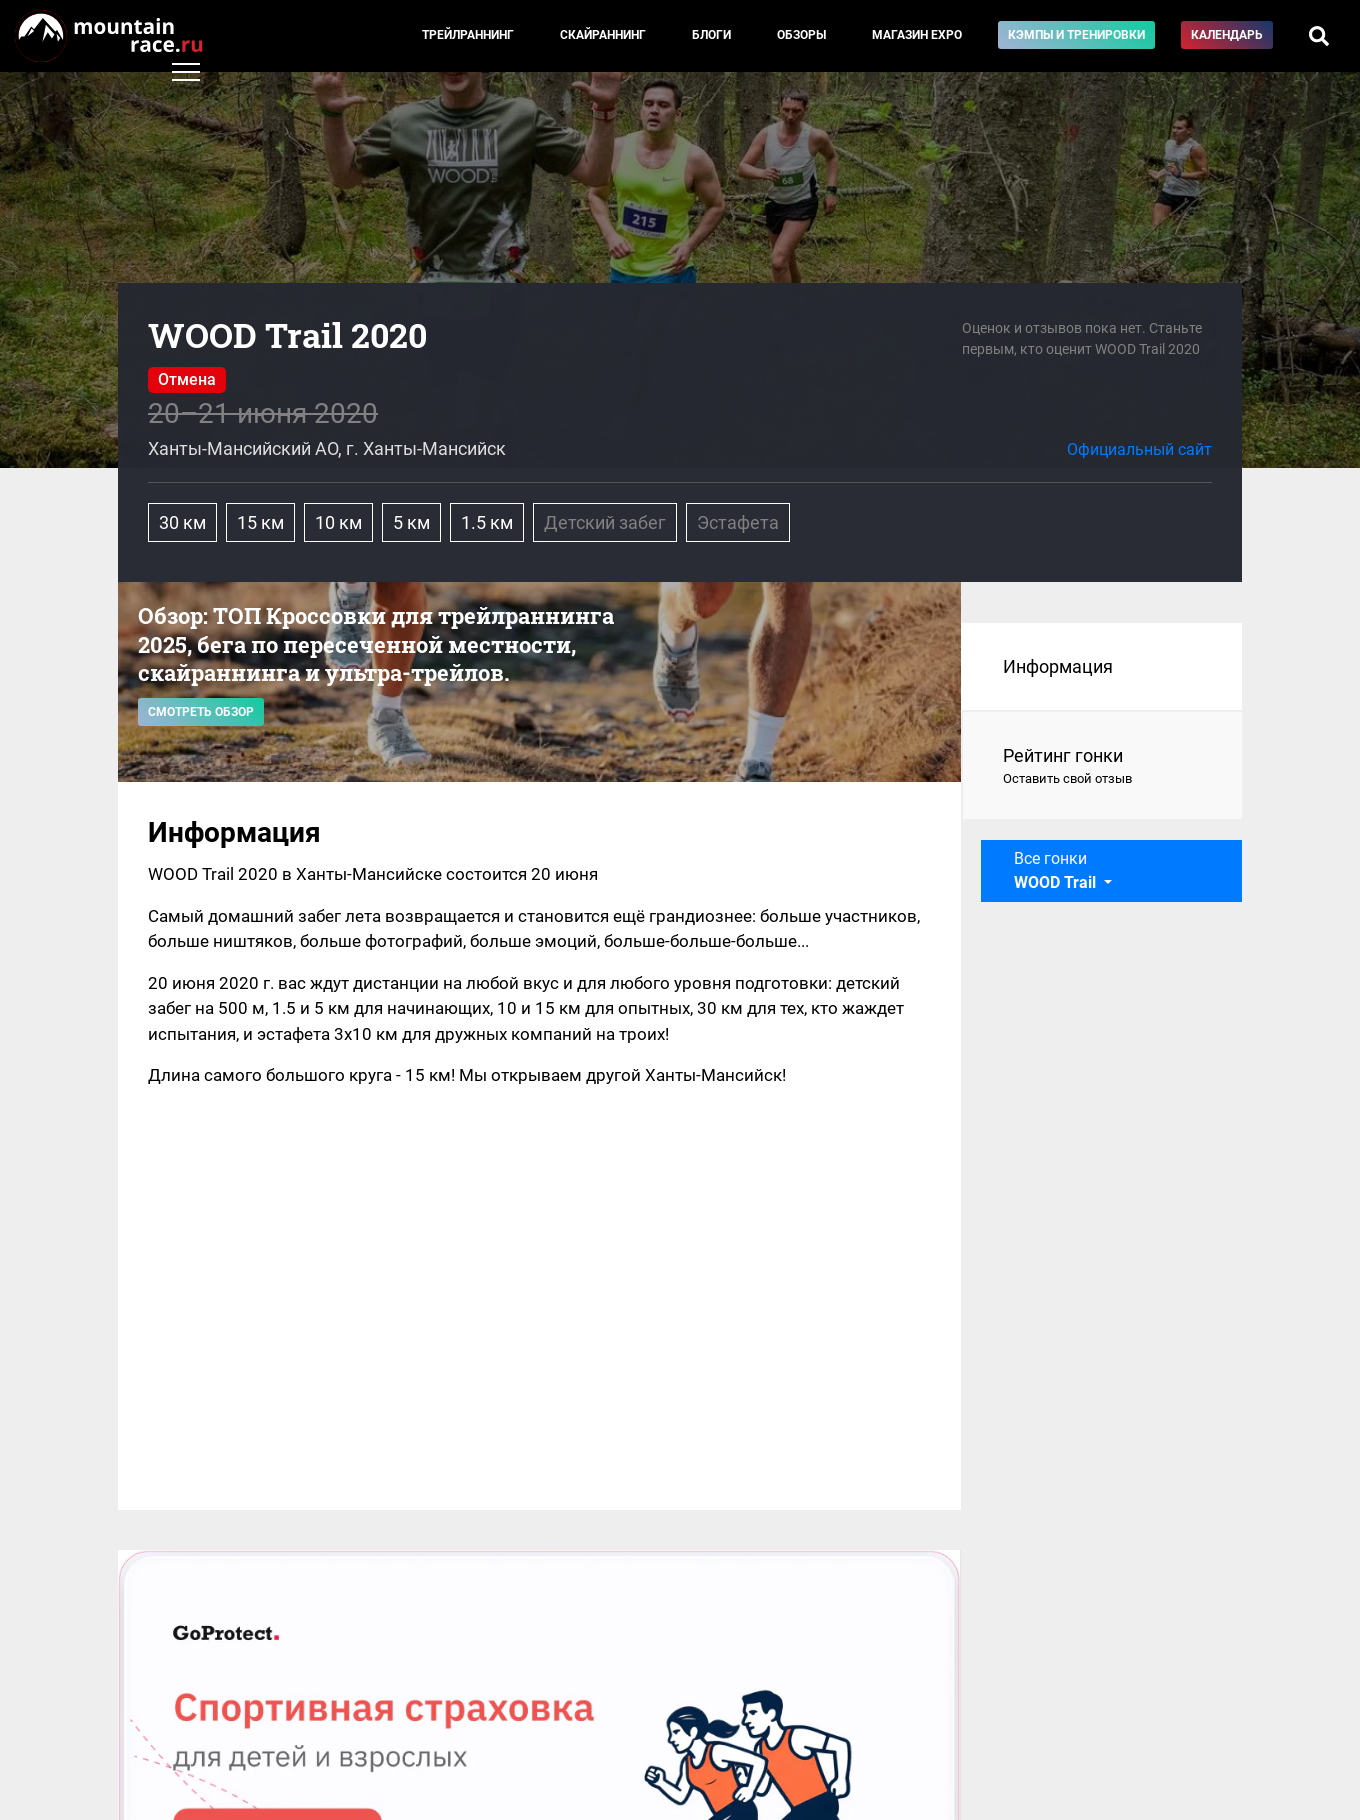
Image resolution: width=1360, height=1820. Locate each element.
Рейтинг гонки (1102, 767)
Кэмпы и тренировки (1076, 35)
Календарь (1227, 35)
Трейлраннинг (468, 35)
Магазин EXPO (917, 35)
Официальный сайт (1139, 449)
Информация (1058, 666)
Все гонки (1057, 870)
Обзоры (801, 35)
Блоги (711, 35)
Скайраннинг (603, 35)
